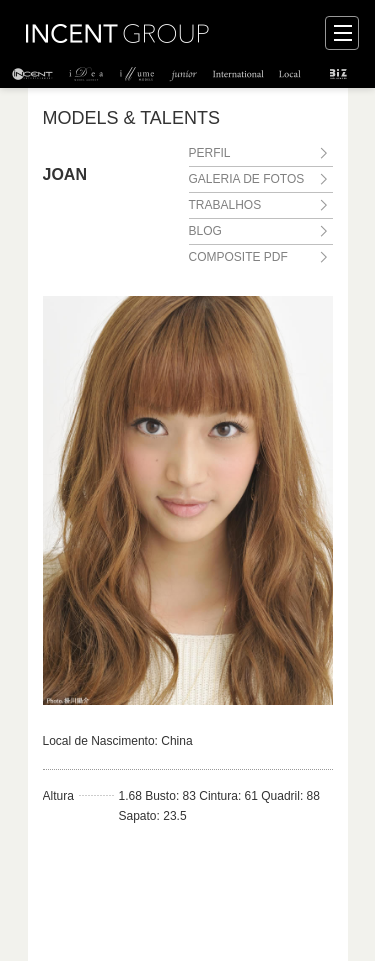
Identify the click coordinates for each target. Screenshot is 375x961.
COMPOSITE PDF (238, 257)
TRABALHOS (225, 205)
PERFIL (210, 153)
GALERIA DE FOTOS (247, 179)
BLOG (205, 231)
